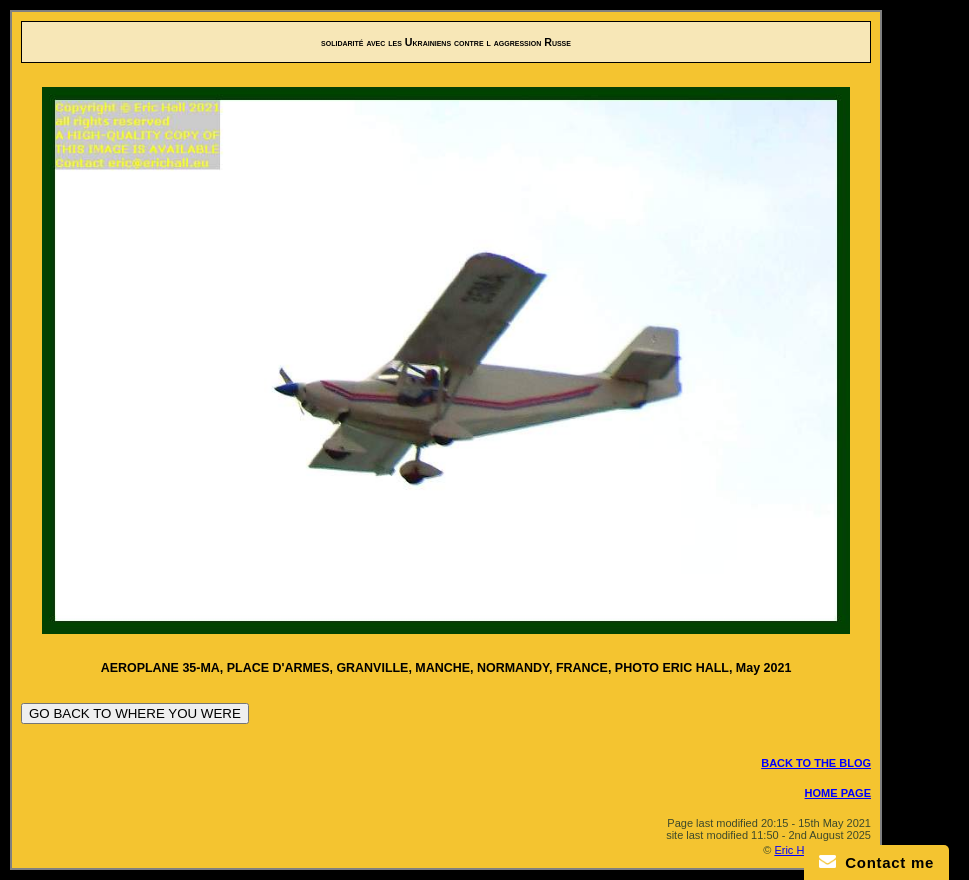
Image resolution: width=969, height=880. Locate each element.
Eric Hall (794, 850)
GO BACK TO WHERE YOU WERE (135, 713)
